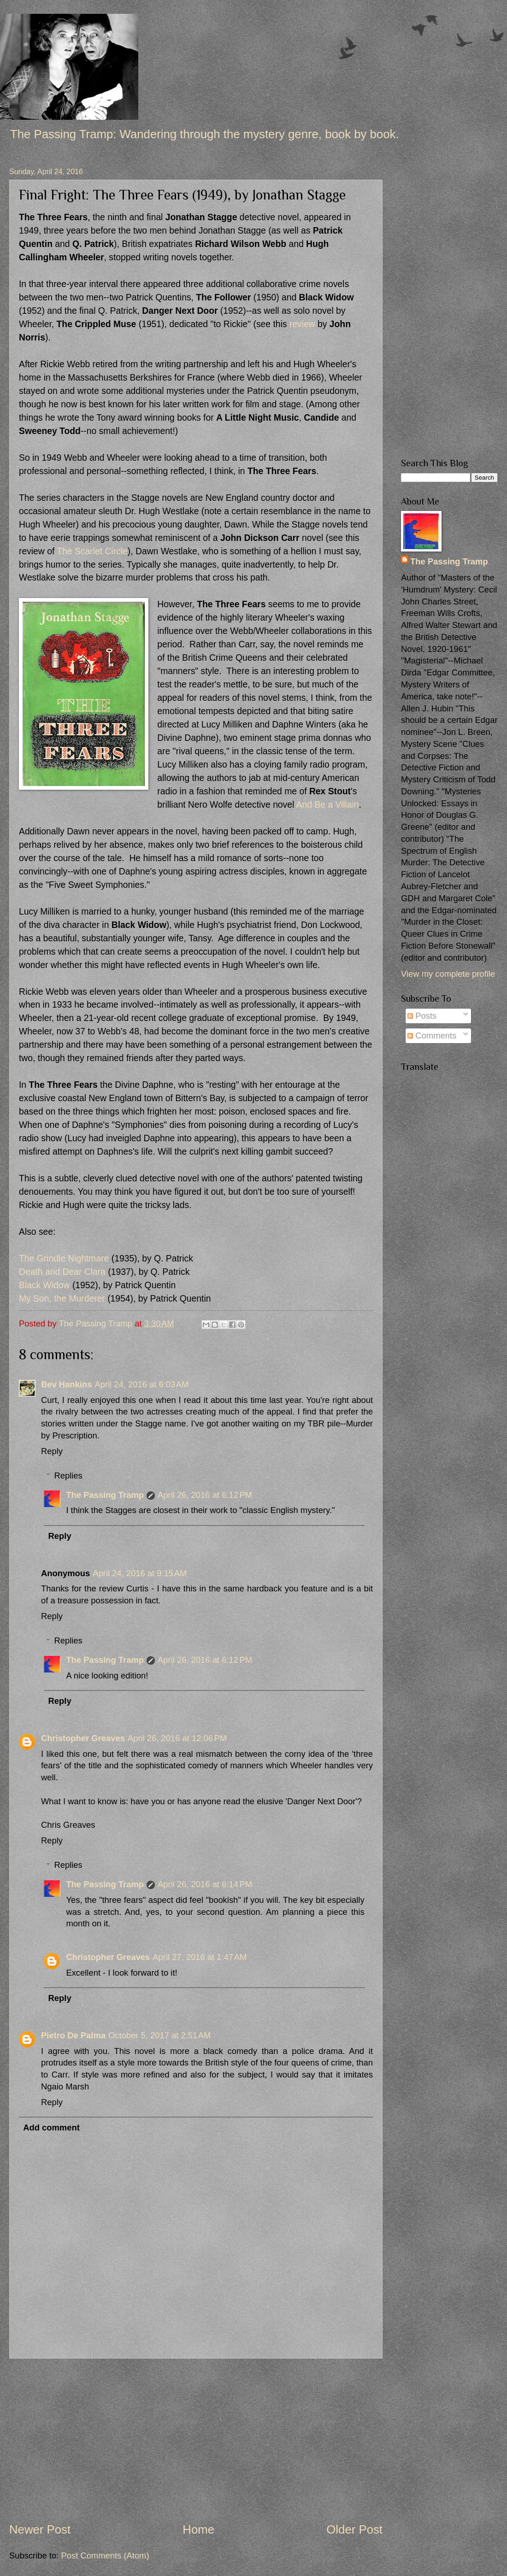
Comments (431, 1035)
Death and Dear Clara (62, 1272)
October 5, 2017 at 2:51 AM (159, 2035)
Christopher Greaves (83, 1738)
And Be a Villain (327, 805)
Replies (68, 1475)
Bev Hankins (66, 1384)
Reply (52, 1451)
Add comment (51, 2127)
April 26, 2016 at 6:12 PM (205, 1495)
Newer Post (40, 2529)
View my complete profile (448, 974)
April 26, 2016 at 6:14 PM (205, 1884)
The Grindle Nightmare (64, 1258)
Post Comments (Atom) (105, 2555)
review (302, 324)
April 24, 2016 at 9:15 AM (140, 1573)
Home (198, 2529)
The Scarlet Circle (92, 551)
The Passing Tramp (105, 1495)
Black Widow (44, 1285)
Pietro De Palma (73, 2035)
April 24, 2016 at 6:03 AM (141, 1384)
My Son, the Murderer (62, 1298)
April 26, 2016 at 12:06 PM (177, 1738)
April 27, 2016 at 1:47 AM (200, 1957)
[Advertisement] (196, 2440)
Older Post (354, 2529)
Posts (421, 1016)
